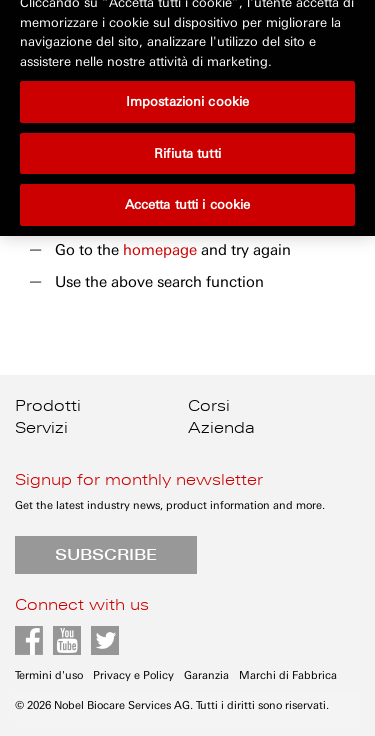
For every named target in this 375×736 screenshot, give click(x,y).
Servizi (41, 428)
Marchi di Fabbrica (288, 675)
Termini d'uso (49, 675)
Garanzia (206, 675)
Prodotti (48, 406)
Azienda (221, 428)
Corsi (209, 406)
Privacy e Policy (133, 675)
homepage (160, 250)
